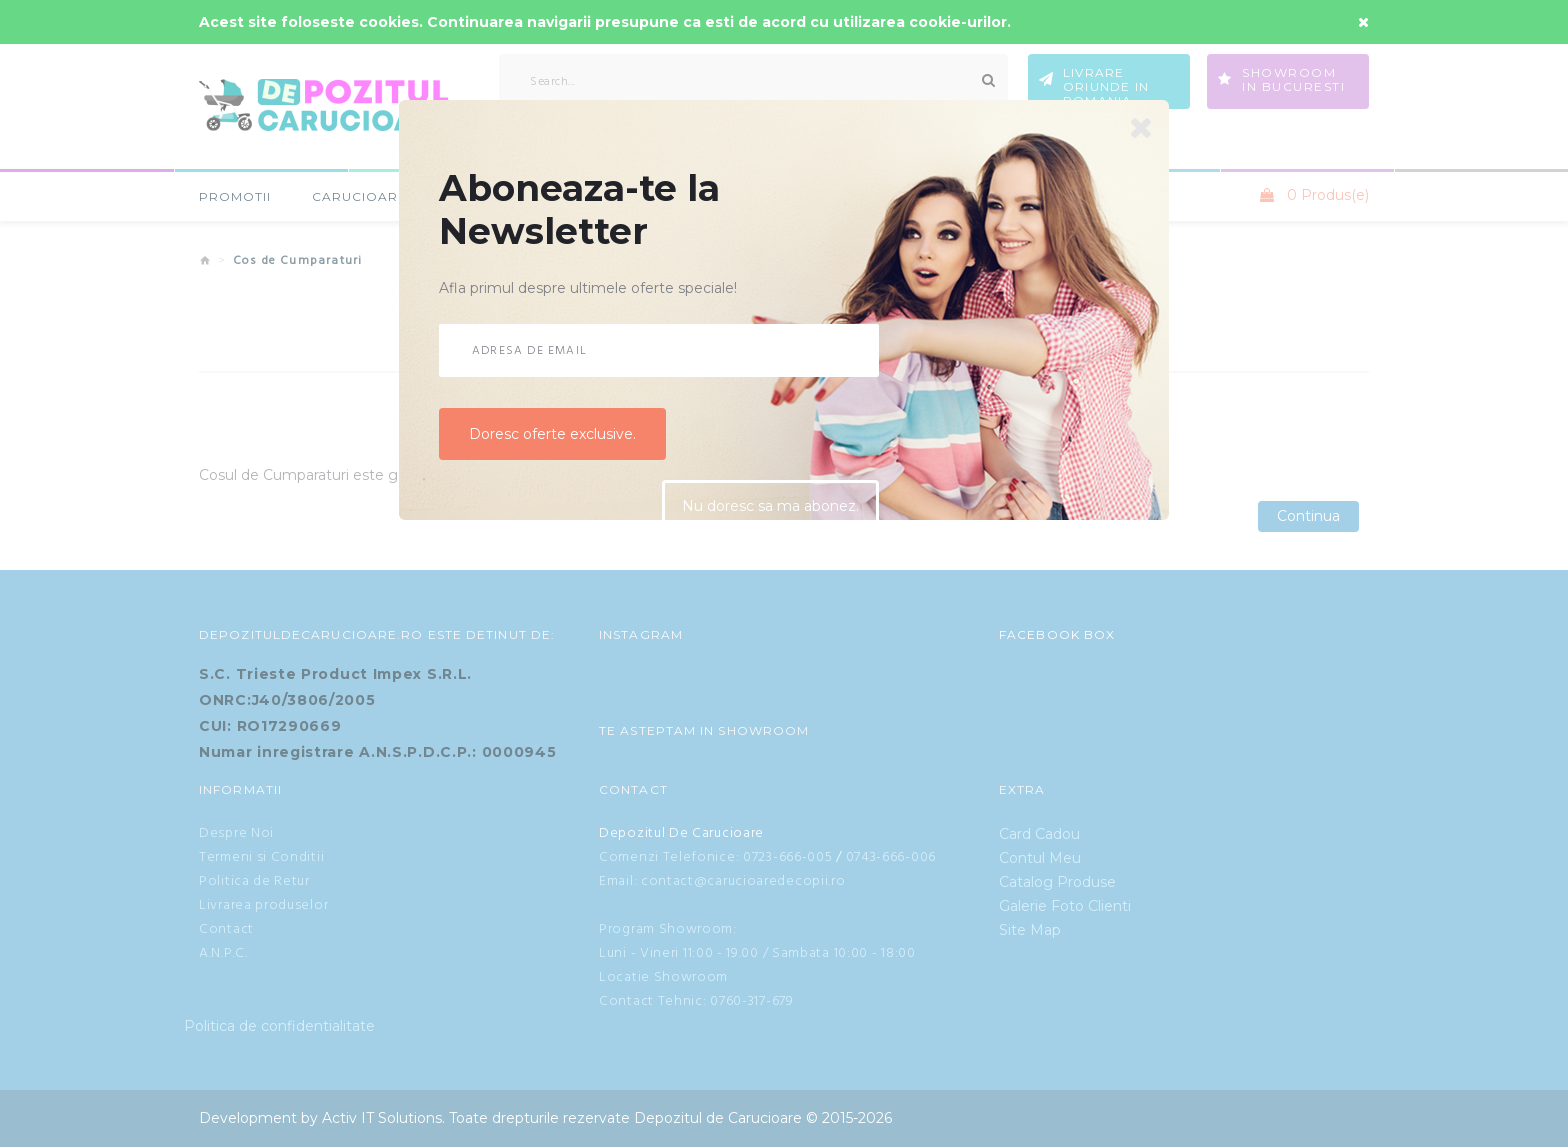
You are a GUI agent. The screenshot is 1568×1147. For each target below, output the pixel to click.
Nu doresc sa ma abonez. (770, 507)
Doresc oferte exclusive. (552, 434)
